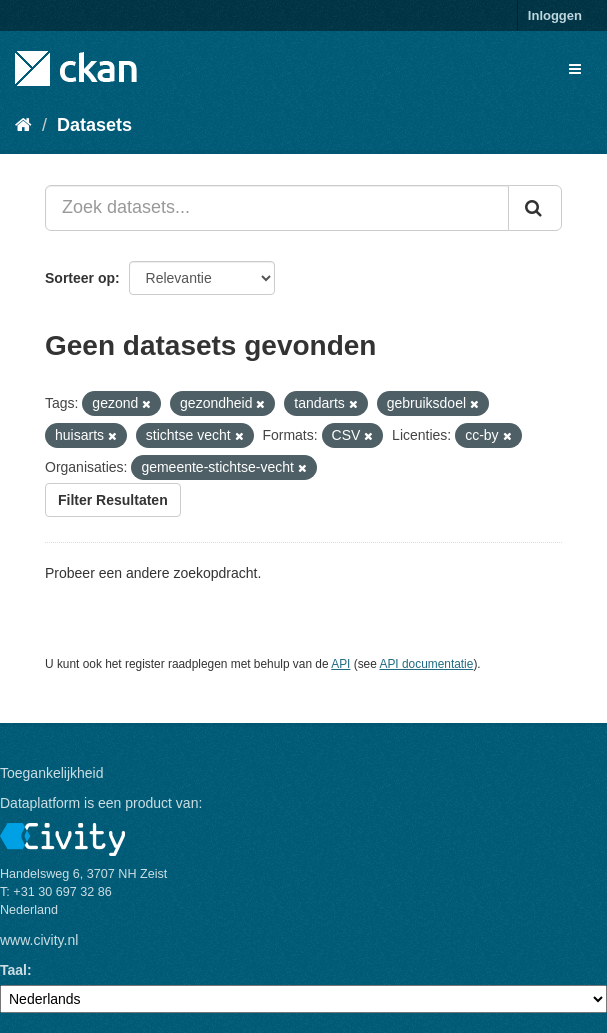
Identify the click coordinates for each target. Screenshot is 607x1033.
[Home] (23, 125)
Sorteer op (80, 278)
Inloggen (555, 15)
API (340, 664)
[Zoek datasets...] (277, 208)
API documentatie (427, 664)
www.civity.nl (39, 940)
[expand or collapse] (575, 69)
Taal (13, 970)
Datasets (94, 125)
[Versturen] (535, 208)
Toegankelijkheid (52, 773)
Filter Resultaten (113, 500)
